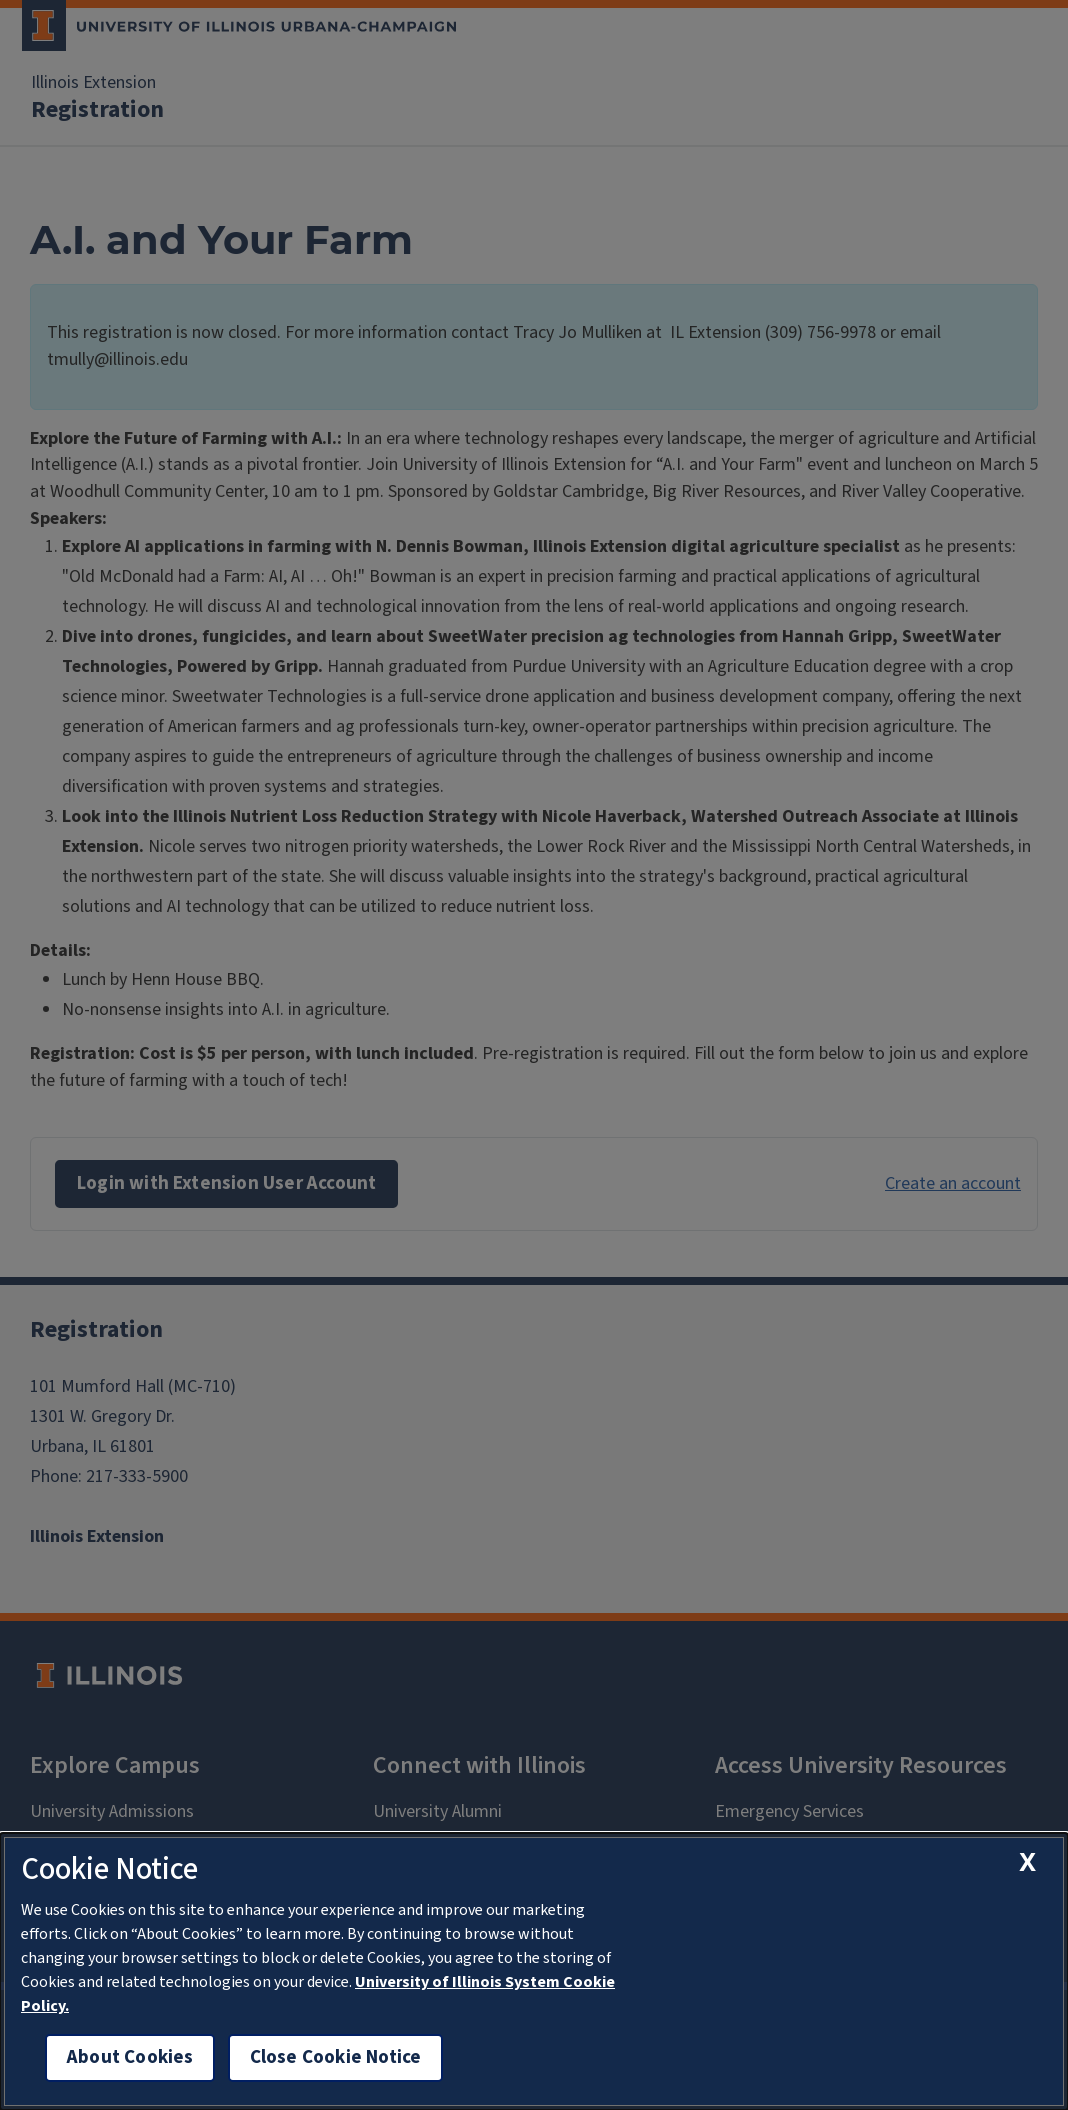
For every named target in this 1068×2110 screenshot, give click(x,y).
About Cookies (130, 2057)
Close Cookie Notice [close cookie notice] (336, 2057)
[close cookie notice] (1027, 1861)
